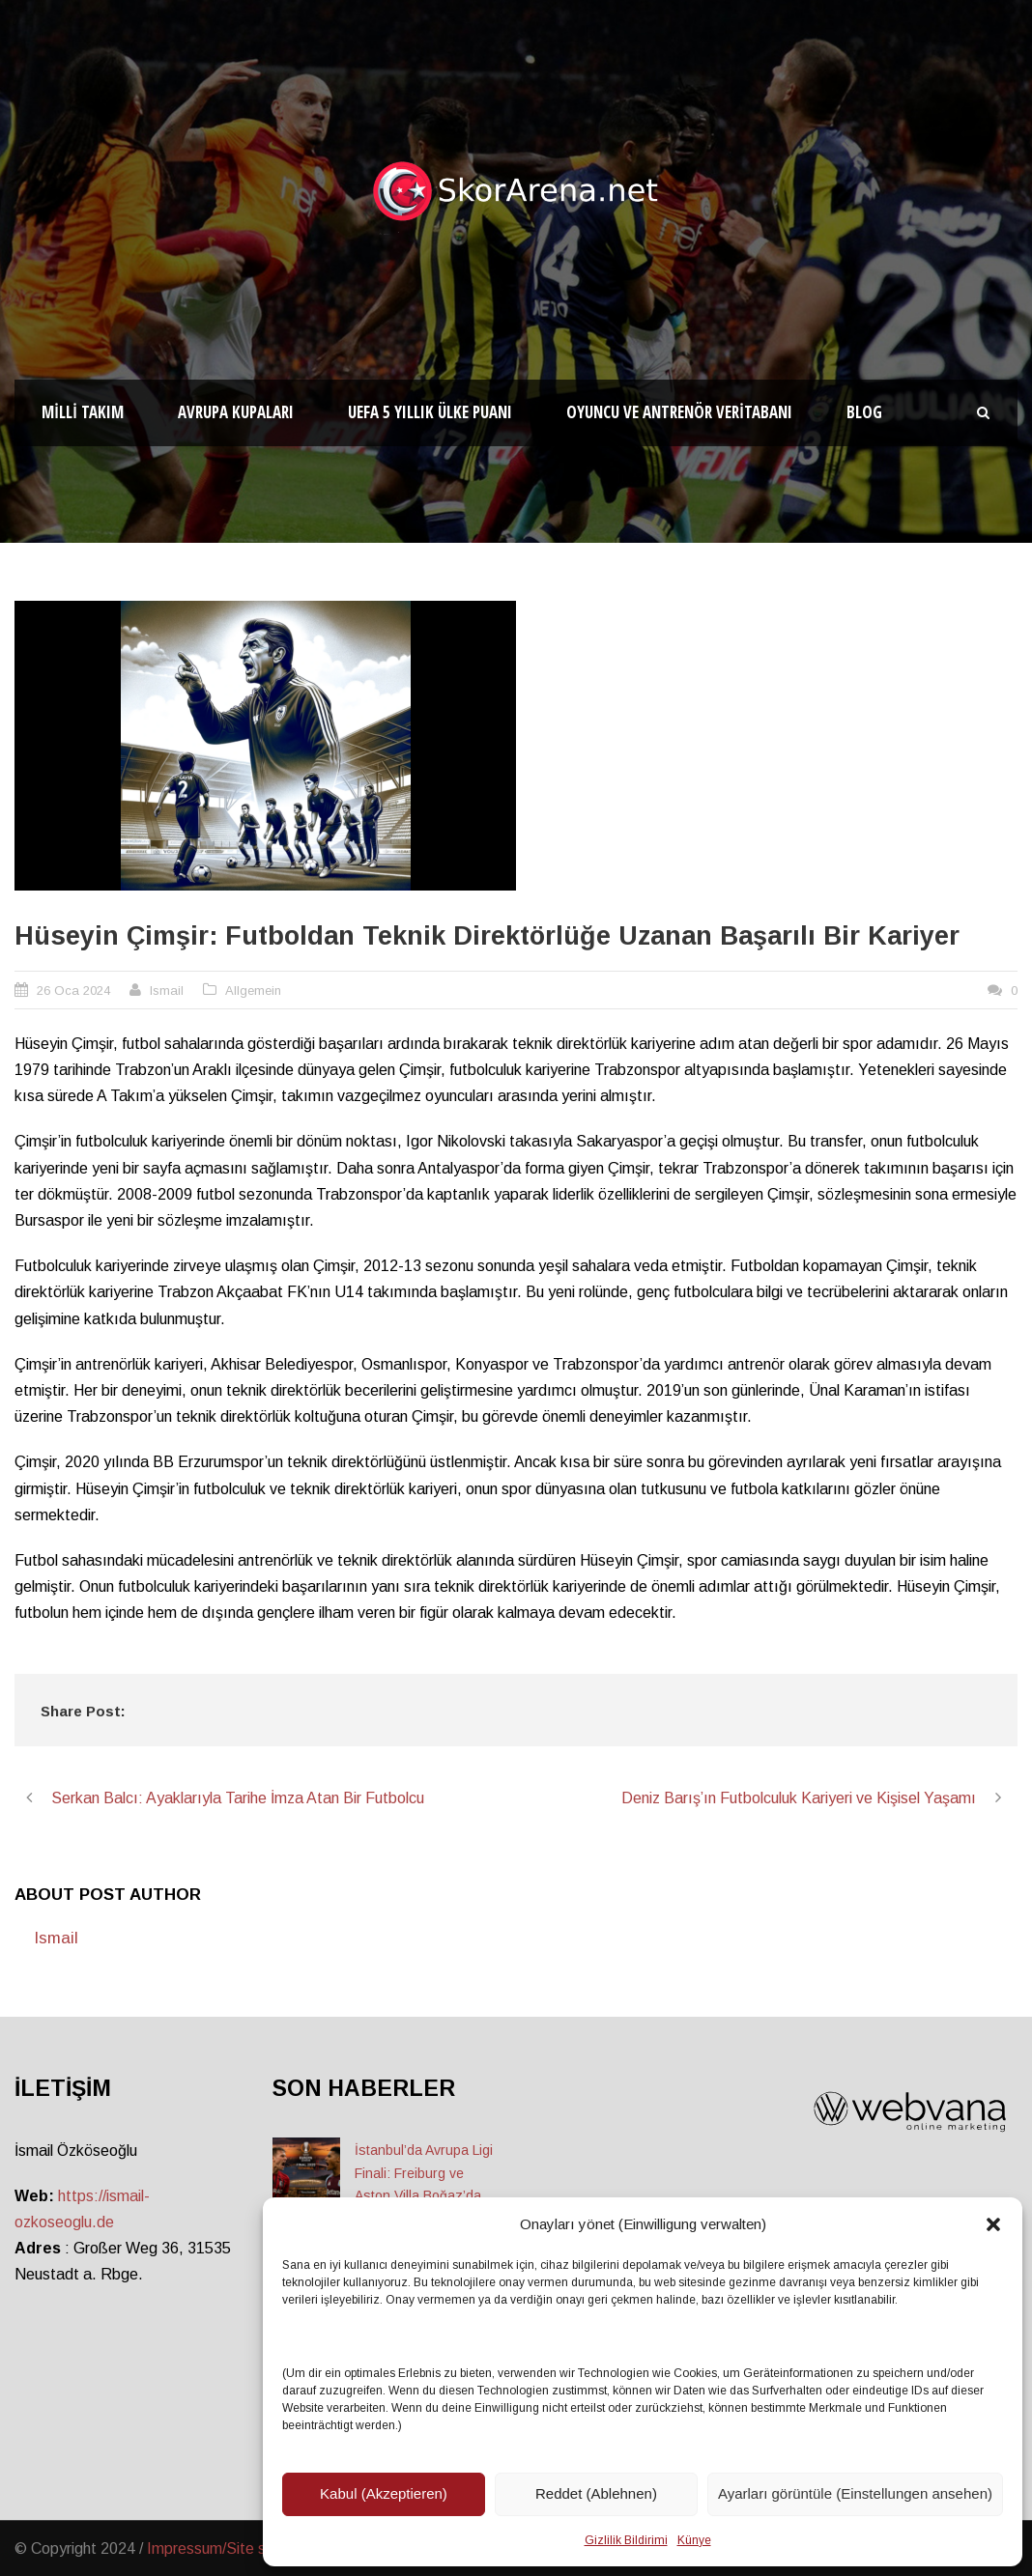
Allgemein (253, 990)
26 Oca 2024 (73, 990)
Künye (694, 2540)
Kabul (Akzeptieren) (383, 2493)
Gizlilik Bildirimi (626, 2540)
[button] (993, 2224)
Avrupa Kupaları (236, 412)
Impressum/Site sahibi (222, 2548)
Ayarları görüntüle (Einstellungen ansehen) (855, 2493)
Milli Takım (83, 412)
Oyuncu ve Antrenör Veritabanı (679, 412)
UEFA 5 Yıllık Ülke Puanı (430, 412)
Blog (864, 412)
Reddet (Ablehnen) (596, 2493)
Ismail (167, 990)
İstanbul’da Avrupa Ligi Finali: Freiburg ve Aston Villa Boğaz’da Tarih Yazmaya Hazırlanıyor (424, 2196)
